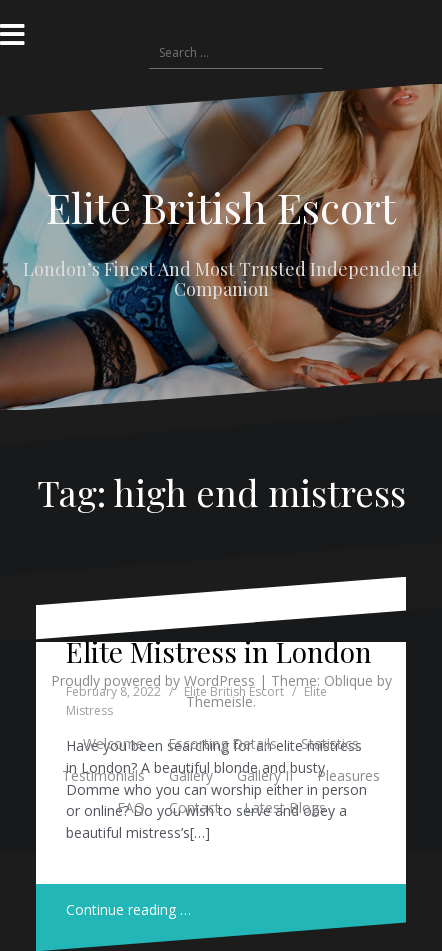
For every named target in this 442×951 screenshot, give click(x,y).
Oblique (348, 680)
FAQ (131, 807)
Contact (194, 807)
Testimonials (103, 775)
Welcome (113, 743)
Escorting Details (222, 743)
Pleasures (348, 775)
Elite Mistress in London (219, 651)
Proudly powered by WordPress (153, 680)
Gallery (191, 775)
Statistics (330, 743)
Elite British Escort (221, 207)
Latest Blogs (285, 807)
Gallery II (265, 775)
